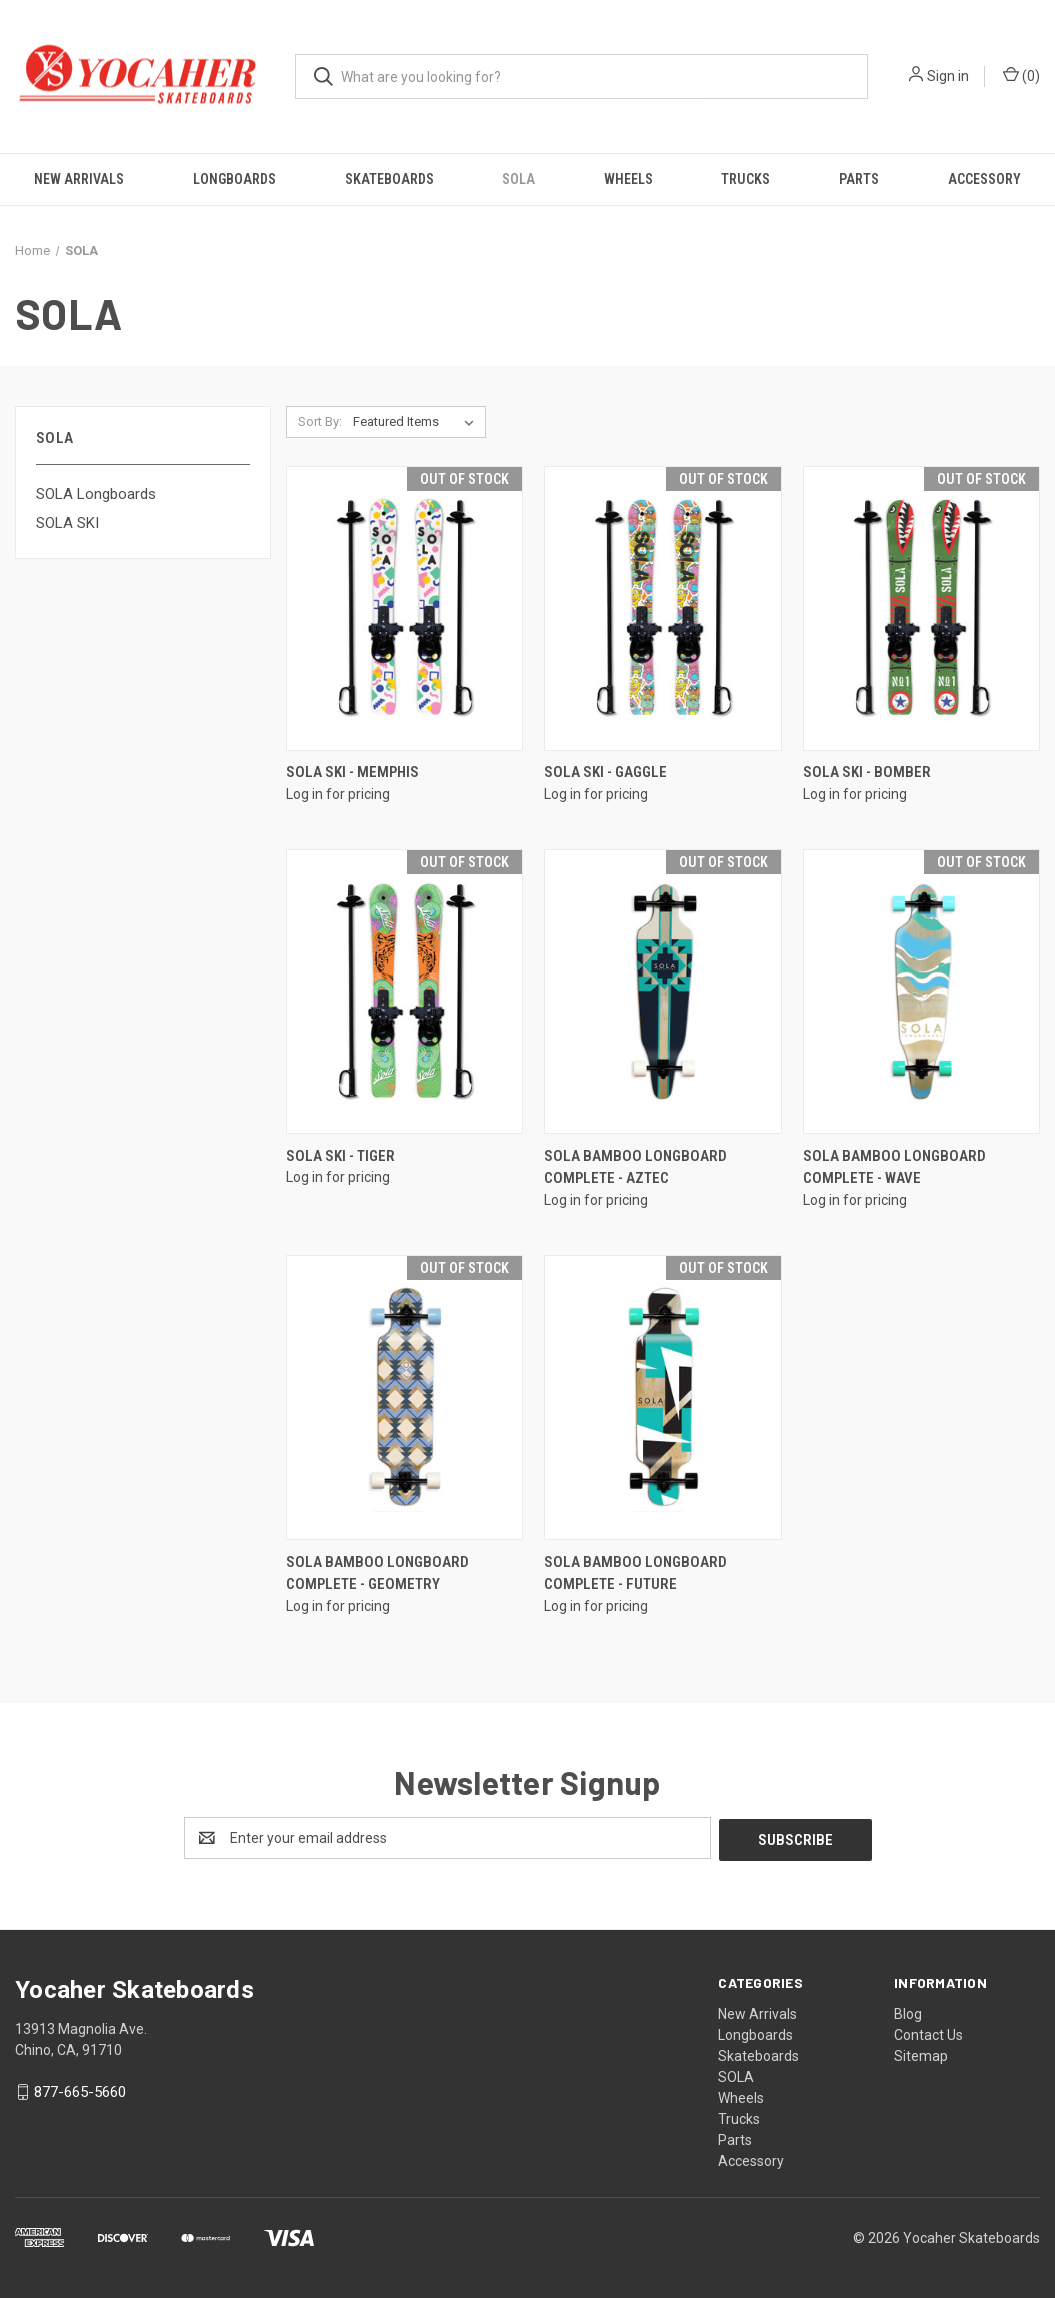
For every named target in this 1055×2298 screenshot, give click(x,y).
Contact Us (928, 2033)
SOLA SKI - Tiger (340, 1156)
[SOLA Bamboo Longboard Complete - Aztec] (662, 991)
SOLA (518, 179)
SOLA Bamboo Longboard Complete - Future (635, 1573)
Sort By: (320, 421)
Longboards (234, 179)
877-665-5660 (80, 2090)
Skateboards (389, 179)
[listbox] (417, 422)
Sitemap (921, 2054)
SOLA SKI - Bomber (867, 772)
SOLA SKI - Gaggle (605, 772)
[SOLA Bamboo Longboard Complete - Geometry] (404, 1397)
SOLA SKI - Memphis (352, 772)
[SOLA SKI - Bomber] (921, 608)
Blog (908, 2012)
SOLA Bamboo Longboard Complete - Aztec (635, 1167)
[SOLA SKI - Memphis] (404, 608)
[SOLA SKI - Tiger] (404, 991)
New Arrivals (79, 179)
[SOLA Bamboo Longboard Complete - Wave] (921, 991)
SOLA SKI (67, 523)
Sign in (948, 76)
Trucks (745, 179)
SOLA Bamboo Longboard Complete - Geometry (377, 1573)
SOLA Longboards (96, 494)
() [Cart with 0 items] (1021, 75)
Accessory (984, 179)
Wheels (628, 179)
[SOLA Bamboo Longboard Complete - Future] (662, 1397)
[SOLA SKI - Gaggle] (662, 608)
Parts (859, 179)
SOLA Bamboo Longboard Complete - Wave (894, 1167)
